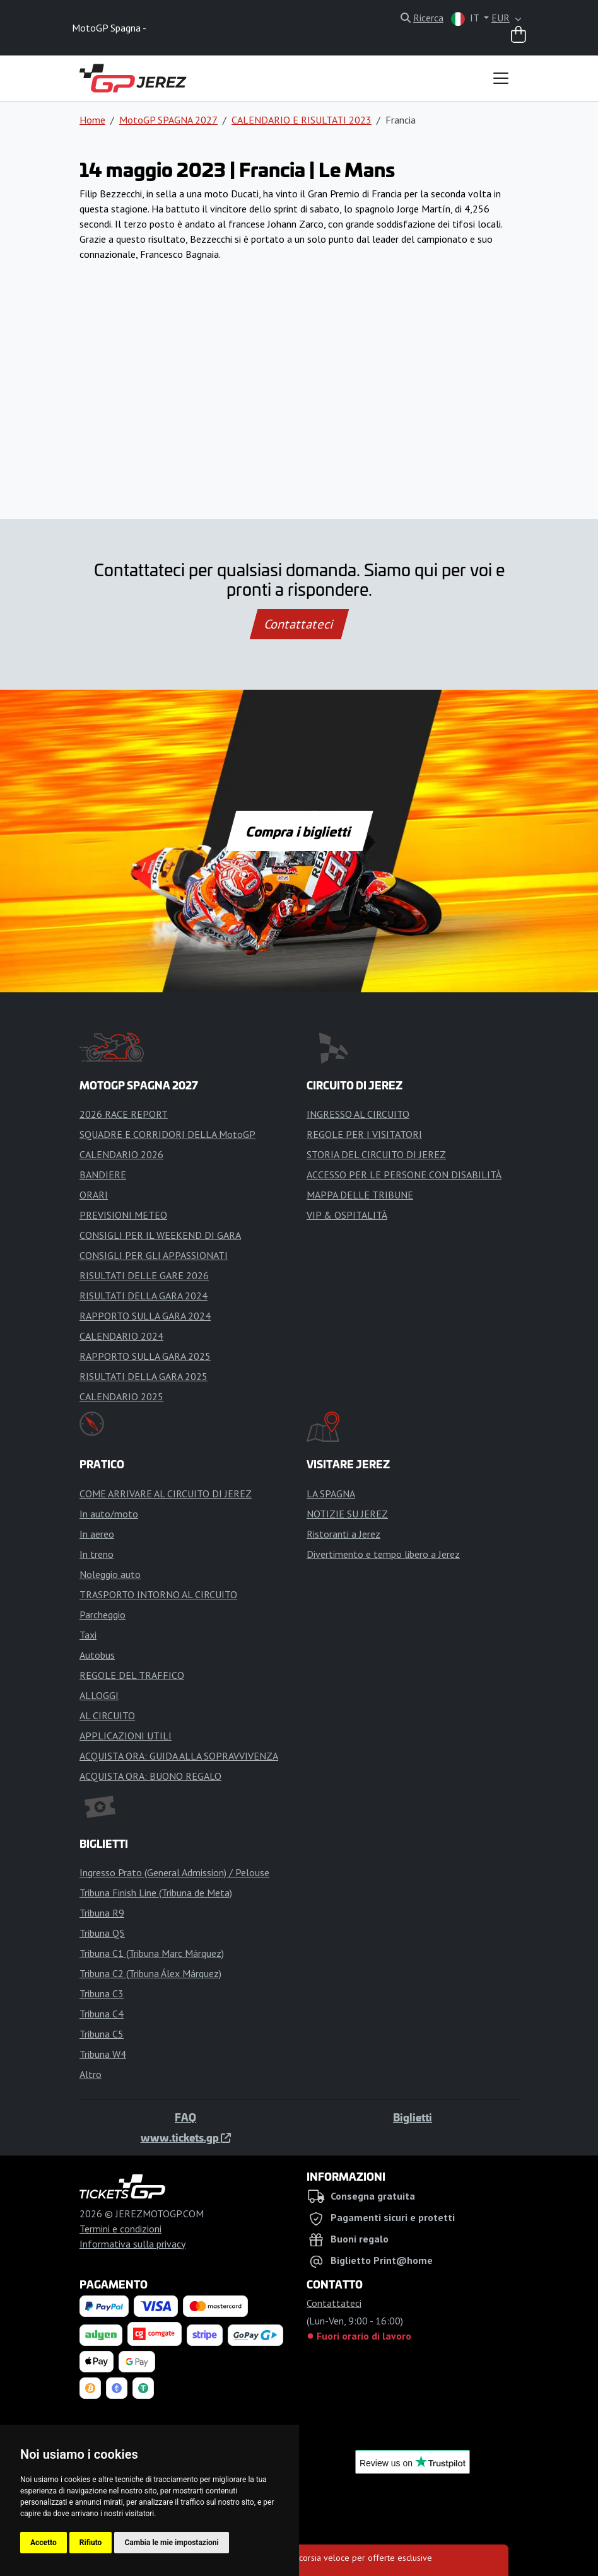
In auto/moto (108, 1513)
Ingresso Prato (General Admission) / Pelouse (174, 1872)
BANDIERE (102, 1174)
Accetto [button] (43, 2542)
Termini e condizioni (120, 2228)
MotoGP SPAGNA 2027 (168, 119)
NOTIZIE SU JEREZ (347, 1513)
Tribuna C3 (101, 1993)
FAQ (185, 2117)
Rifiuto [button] (90, 2542)
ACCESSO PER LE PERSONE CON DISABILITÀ (404, 1174)
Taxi (88, 1634)
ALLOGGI (99, 1695)
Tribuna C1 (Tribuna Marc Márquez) (151, 1953)
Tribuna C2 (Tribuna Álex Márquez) (150, 1973)
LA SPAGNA (331, 1493)
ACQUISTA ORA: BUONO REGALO (150, 1776)
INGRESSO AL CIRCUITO (358, 1114)
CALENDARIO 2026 (121, 1154)
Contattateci (299, 624)
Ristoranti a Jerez (343, 1534)
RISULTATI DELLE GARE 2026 (144, 1275)
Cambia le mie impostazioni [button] (171, 2542)
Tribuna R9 (101, 1912)
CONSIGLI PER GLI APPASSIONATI (153, 1255)
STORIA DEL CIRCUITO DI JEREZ (376, 1154)
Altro (90, 2074)
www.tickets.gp (186, 2137)
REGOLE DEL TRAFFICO (131, 1675)
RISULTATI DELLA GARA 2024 (143, 1295)
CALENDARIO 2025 (121, 1396)
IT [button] (466, 18)
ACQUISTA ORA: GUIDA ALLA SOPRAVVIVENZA (178, 1755)
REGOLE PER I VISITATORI (364, 1134)
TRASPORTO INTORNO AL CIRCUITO (158, 1594)
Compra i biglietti (299, 830)
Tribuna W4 (102, 2054)
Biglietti (412, 2117)
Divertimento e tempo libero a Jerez (383, 1554)
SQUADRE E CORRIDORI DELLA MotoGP (167, 1134)
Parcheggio (102, 1614)
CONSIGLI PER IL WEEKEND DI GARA (160, 1235)
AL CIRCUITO (107, 1715)
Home (92, 119)
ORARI (93, 1194)
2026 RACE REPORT (123, 1114)
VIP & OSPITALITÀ (347, 1215)
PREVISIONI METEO (123, 1215)
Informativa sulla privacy (132, 2243)
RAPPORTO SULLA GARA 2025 (145, 1356)
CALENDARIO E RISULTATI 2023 (302, 119)
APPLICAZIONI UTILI (125, 1735)
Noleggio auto (110, 1574)
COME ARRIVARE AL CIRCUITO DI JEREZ (165, 1493)
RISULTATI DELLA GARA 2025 (143, 1376)
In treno (96, 1554)
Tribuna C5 (101, 2034)
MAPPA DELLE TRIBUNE (360, 1194)
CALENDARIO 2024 (121, 1336)
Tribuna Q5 (102, 1933)
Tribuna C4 (101, 2013)
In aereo (96, 1534)
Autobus (97, 1655)
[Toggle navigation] (501, 78)
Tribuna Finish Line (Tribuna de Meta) (155, 1892)
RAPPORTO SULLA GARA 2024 (145, 1315)
